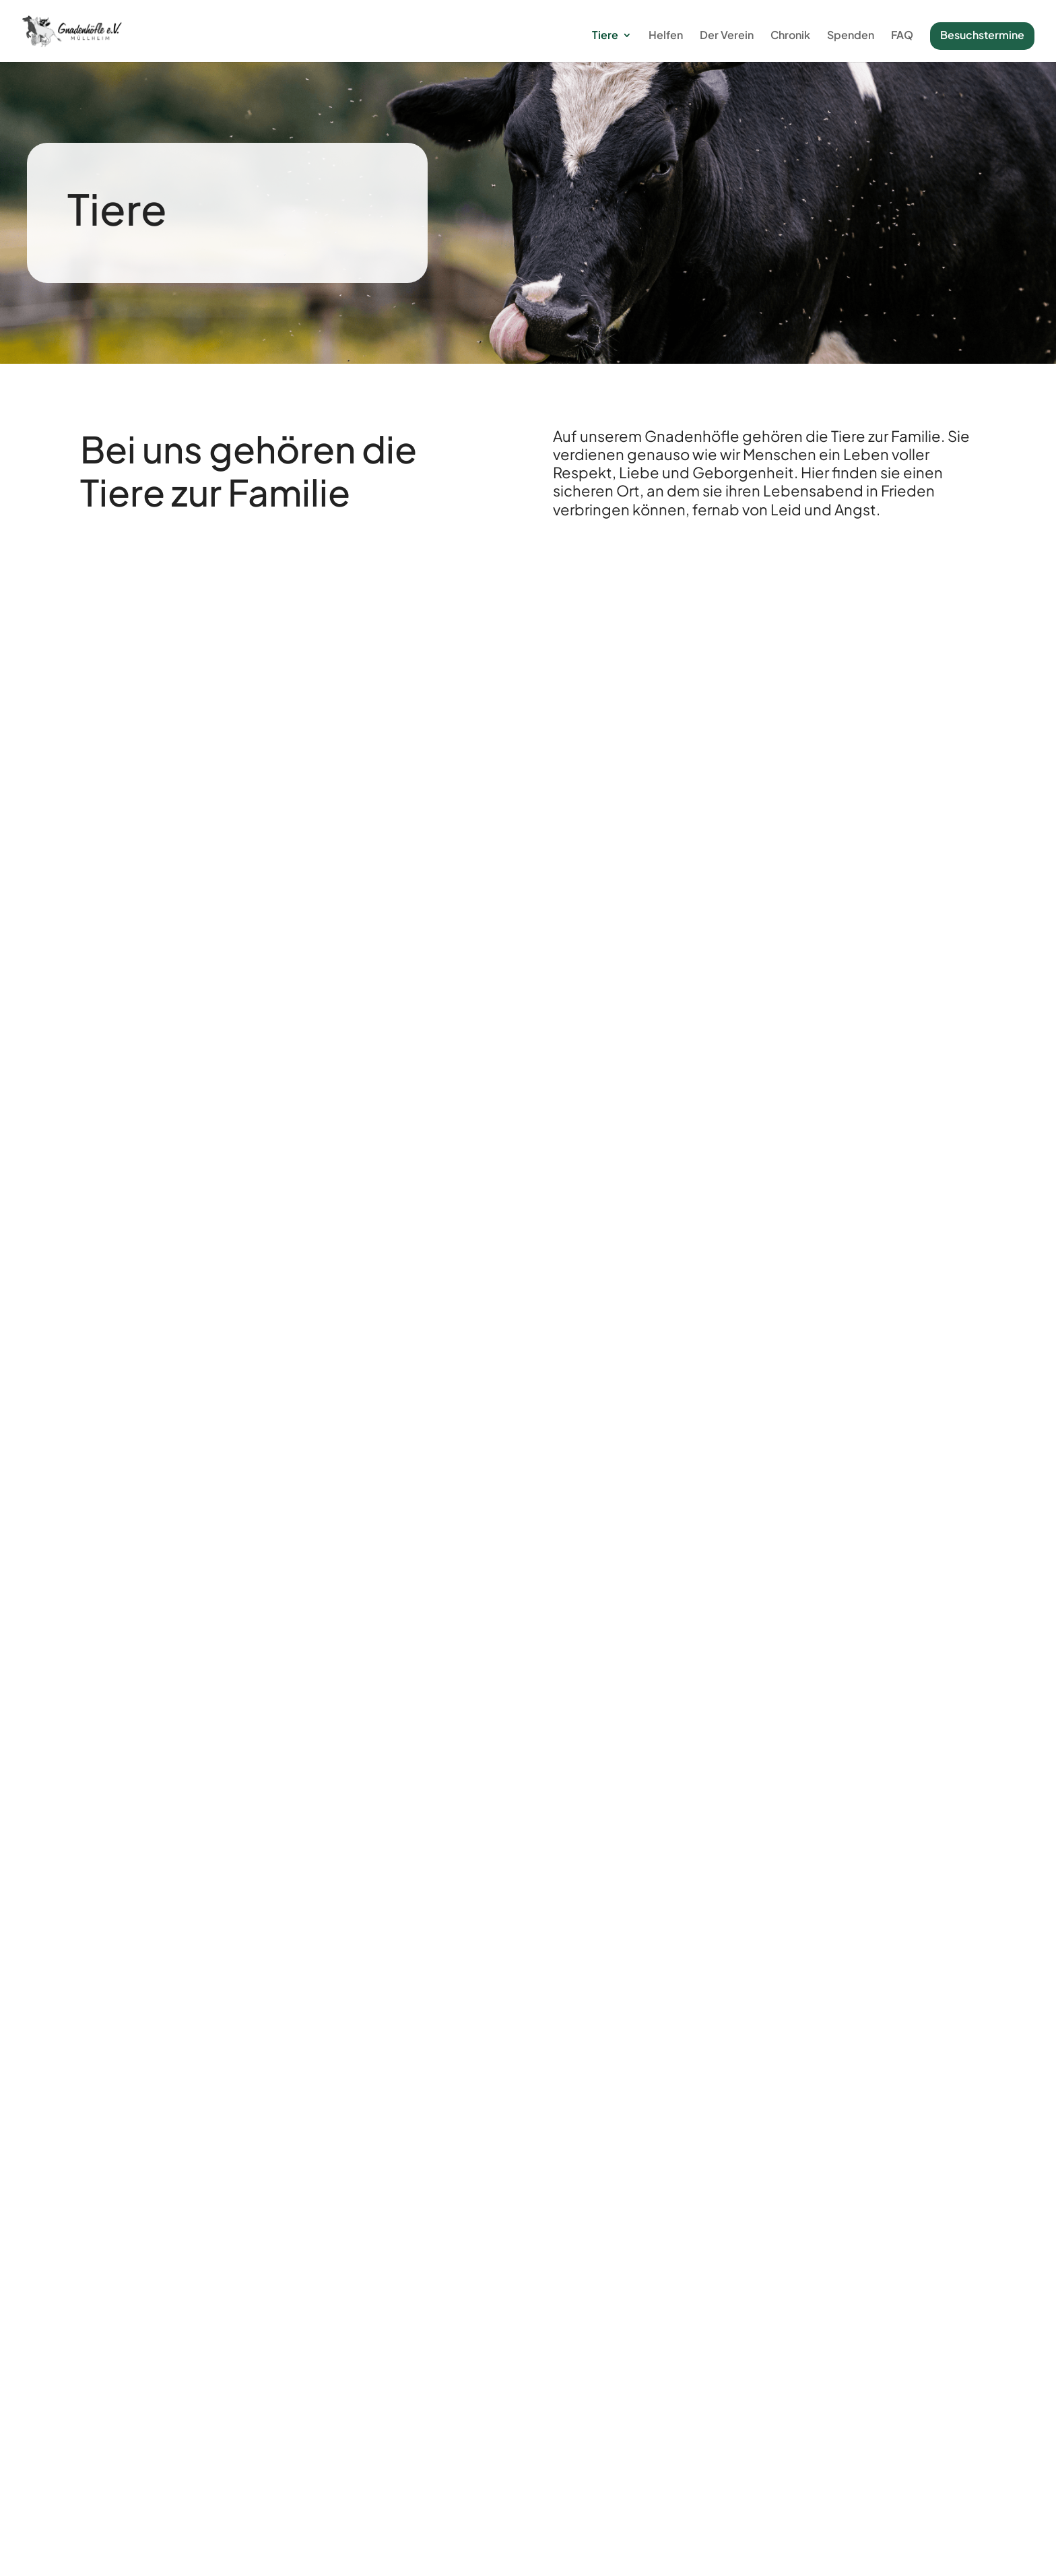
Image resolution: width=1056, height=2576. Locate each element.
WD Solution (490, 2553)
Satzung (646, 2457)
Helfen (666, 36)
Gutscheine (882, 2439)
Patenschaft (882, 2421)
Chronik (790, 36)
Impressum (562, 2553)
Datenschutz (636, 2553)
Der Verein (727, 36)
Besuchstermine (982, 35)
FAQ (902, 36)
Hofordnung (409, 2487)
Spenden (850, 36)
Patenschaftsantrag (646, 2421)
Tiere (605, 36)
